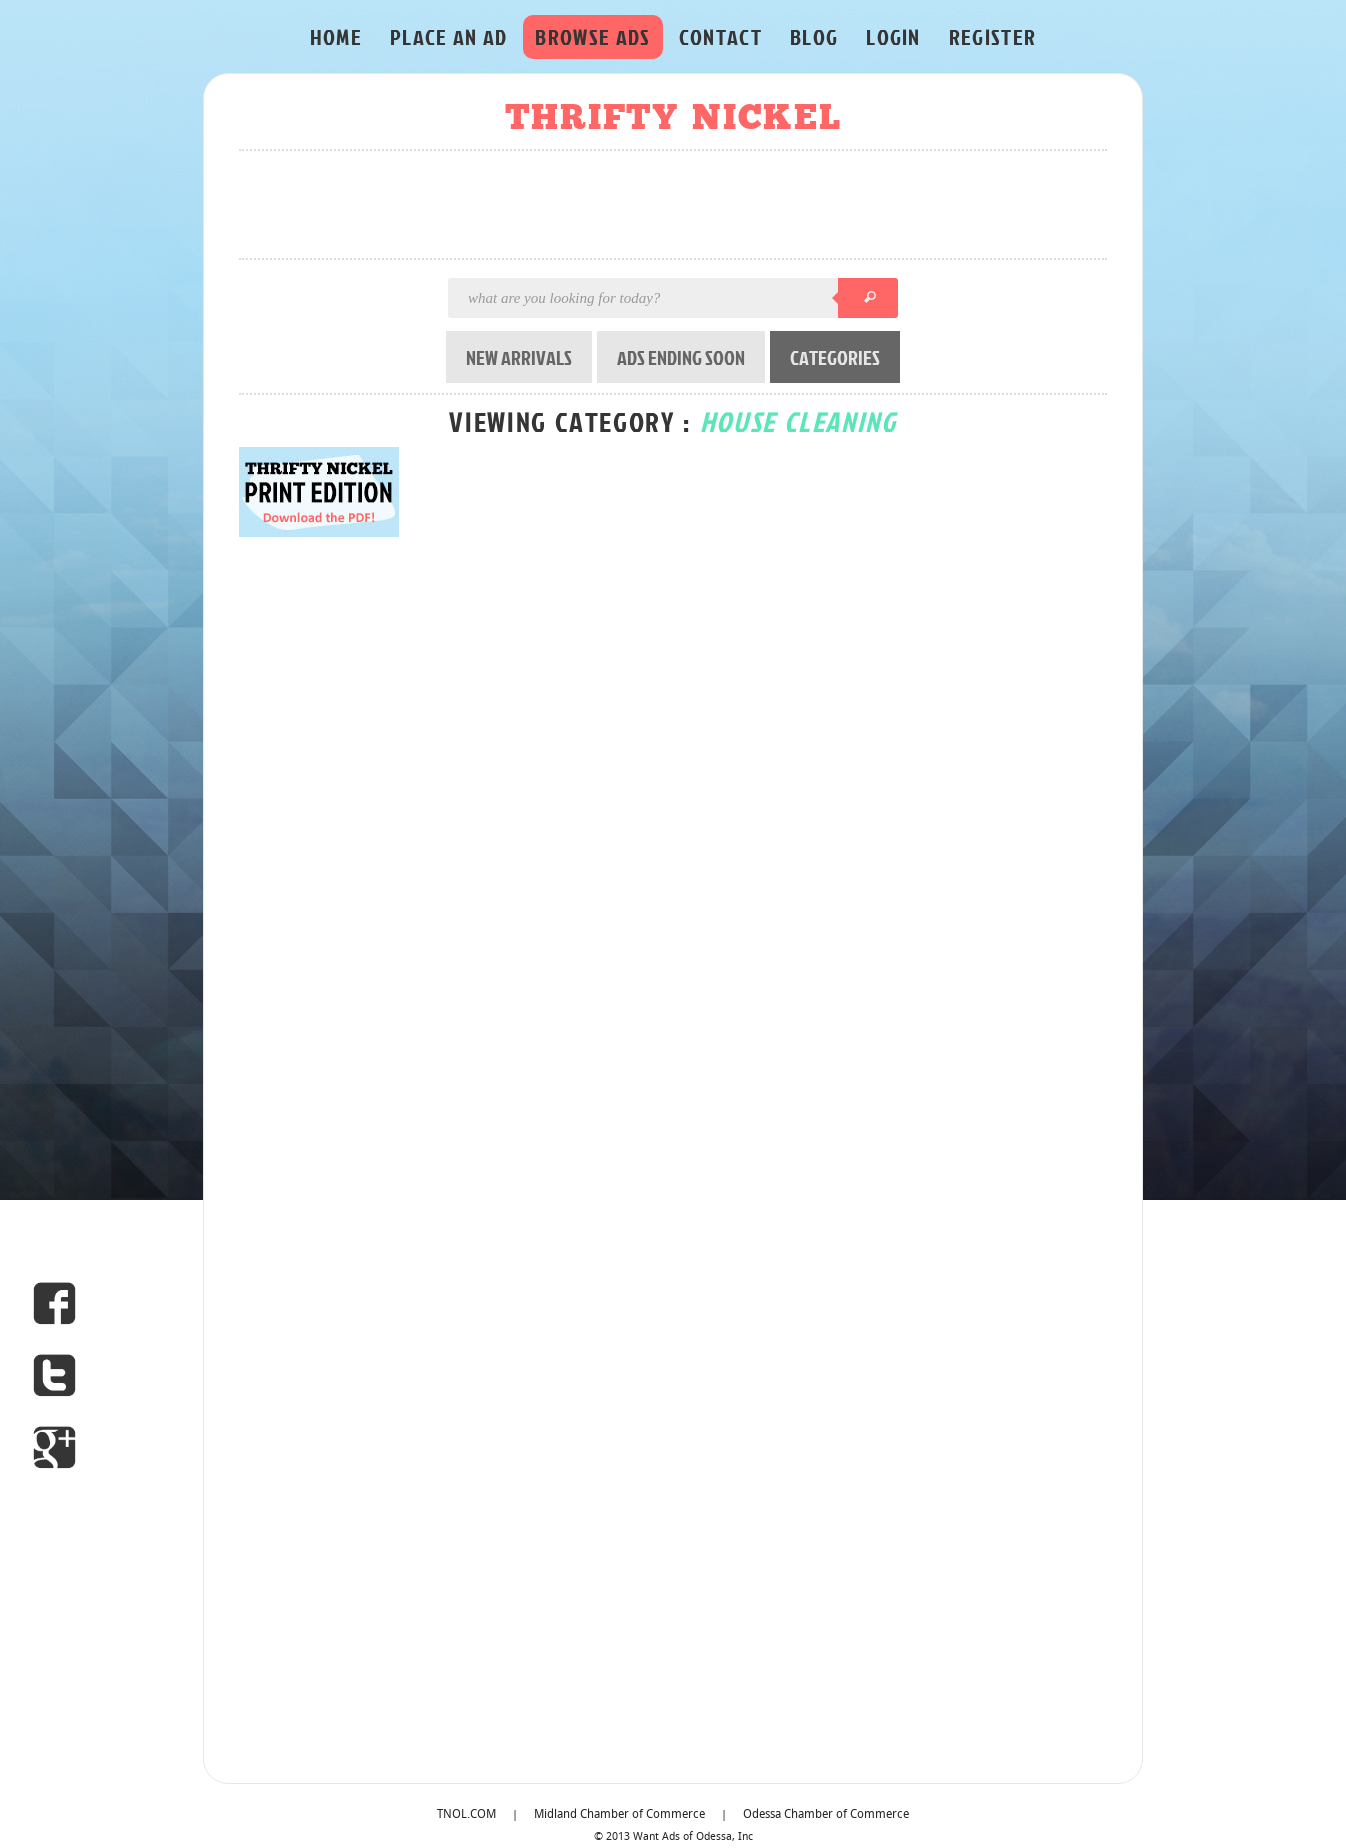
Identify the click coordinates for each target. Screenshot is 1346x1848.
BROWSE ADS (592, 36)
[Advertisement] (679, 206)
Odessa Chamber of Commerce (826, 1815)
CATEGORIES (835, 357)
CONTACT (720, 36)
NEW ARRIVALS (519, 357)
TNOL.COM (466, 1815)
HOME (336, 36)
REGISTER (993, 36)
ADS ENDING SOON (681, 357)
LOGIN (893, 36)
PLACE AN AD (449, 36)
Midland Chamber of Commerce (619, 1815)
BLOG (814, 36)
